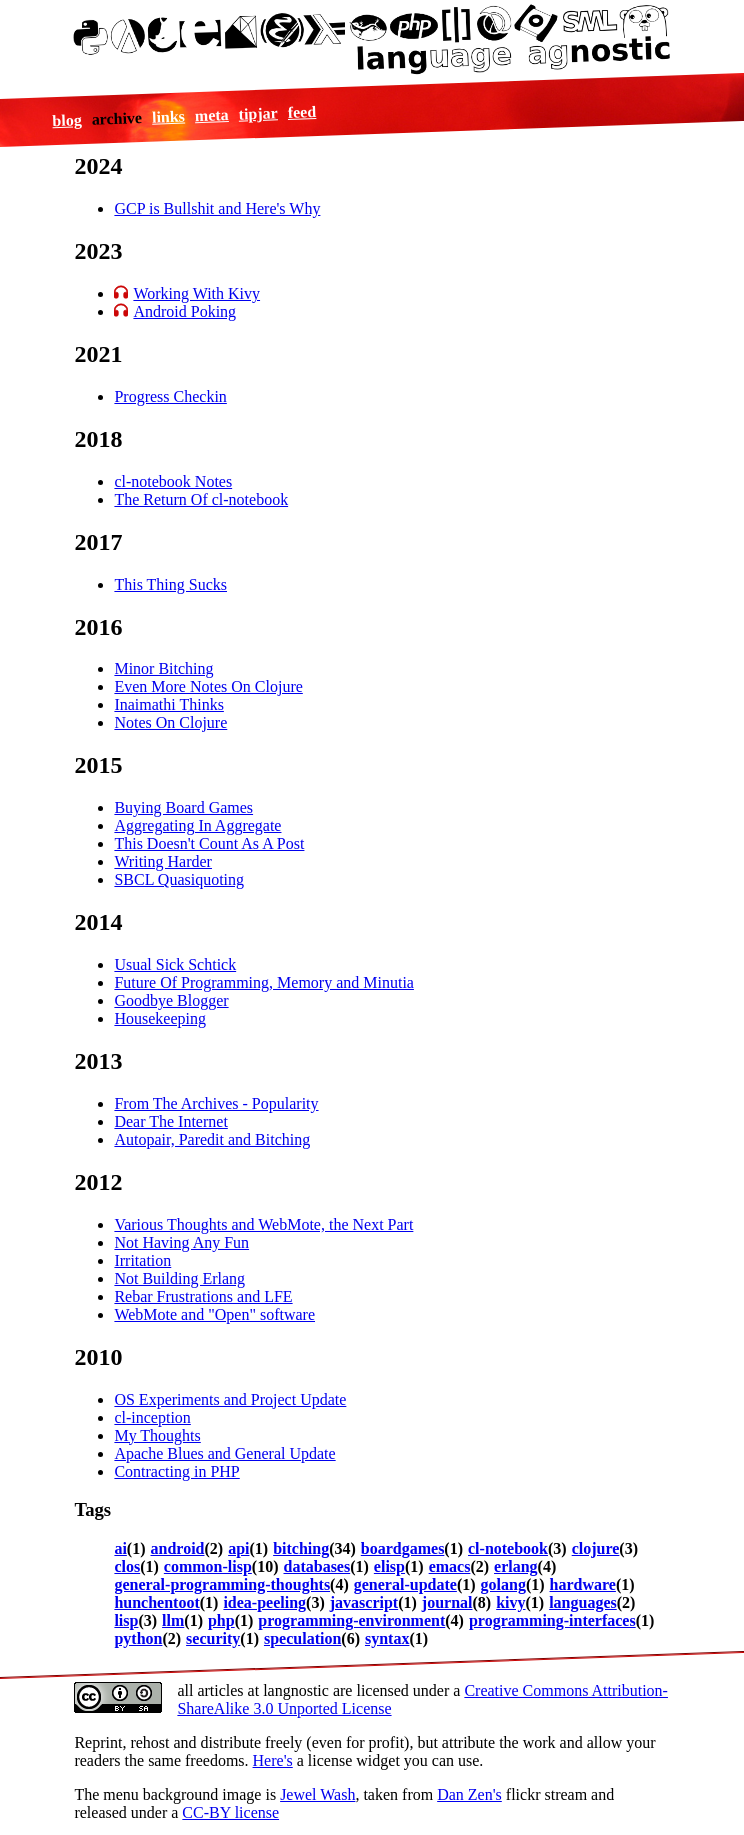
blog (67, 120)
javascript (364, 1602)
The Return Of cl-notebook (201, 499)
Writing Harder (163, 861)
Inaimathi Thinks (168, 704)
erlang (516, 1566)
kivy (510, 1602)
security (213, 1638)
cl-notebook (508, 1548)
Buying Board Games (183, 807)
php (221, 1620)
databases (317, 1566)
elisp (389, 1566)
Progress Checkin (170, 396)
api (238, 1548)
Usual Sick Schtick (175, 964)
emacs (450, 1566)
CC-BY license (230, 1812)
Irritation (142, 1260)
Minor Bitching (163, 668)
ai (120, 1548)
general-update (405, 1584)
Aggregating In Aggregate (197, 825)
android (178, 1548)
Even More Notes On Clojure (208, 686)
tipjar (258, 113)
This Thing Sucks (170, 584)
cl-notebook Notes (173, 481)
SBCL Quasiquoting (179, 879)
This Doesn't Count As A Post (209, 843)
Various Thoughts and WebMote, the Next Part (263, 1224)
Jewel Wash (317, 1794)
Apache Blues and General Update (224, 1453)
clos (127, 1566)
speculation (302, 1638)
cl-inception (152, 1417)
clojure (596, 1548)
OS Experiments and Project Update (230, 1399)
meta (211, 115)
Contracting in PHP (176, 1471)
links (168, 116)
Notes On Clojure (170, 722)
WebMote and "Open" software (214, 1314)
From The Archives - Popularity (216, 1103)
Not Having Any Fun (181, 1242)
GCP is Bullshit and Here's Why (217, 208)
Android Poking (184, 311)
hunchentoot (156, 1602)
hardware (583, 1584)
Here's (273, 1760)
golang (503, 1584)
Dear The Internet (170, 1121)
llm (173, 1620)
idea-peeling (264, 1602)
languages (583, 1602)
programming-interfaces (552, 1620)
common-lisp (208, 1566)
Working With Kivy (196, 293)
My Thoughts (157, 1435)
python (138, 1638)
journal (447, 1602)
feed (301, 112)
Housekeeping (160, 1018)
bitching (301, 1548)
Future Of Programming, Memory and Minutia (264, 982)
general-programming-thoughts (222, 1584)
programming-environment (351, 1620)
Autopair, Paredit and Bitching (212, 1139)
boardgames (403, 1548)
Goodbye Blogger (171, 1000)
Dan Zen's (469, 1794)
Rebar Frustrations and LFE (203, 1296)
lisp (126, 1620)
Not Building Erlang (179, 1278)
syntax (387, 1638)
